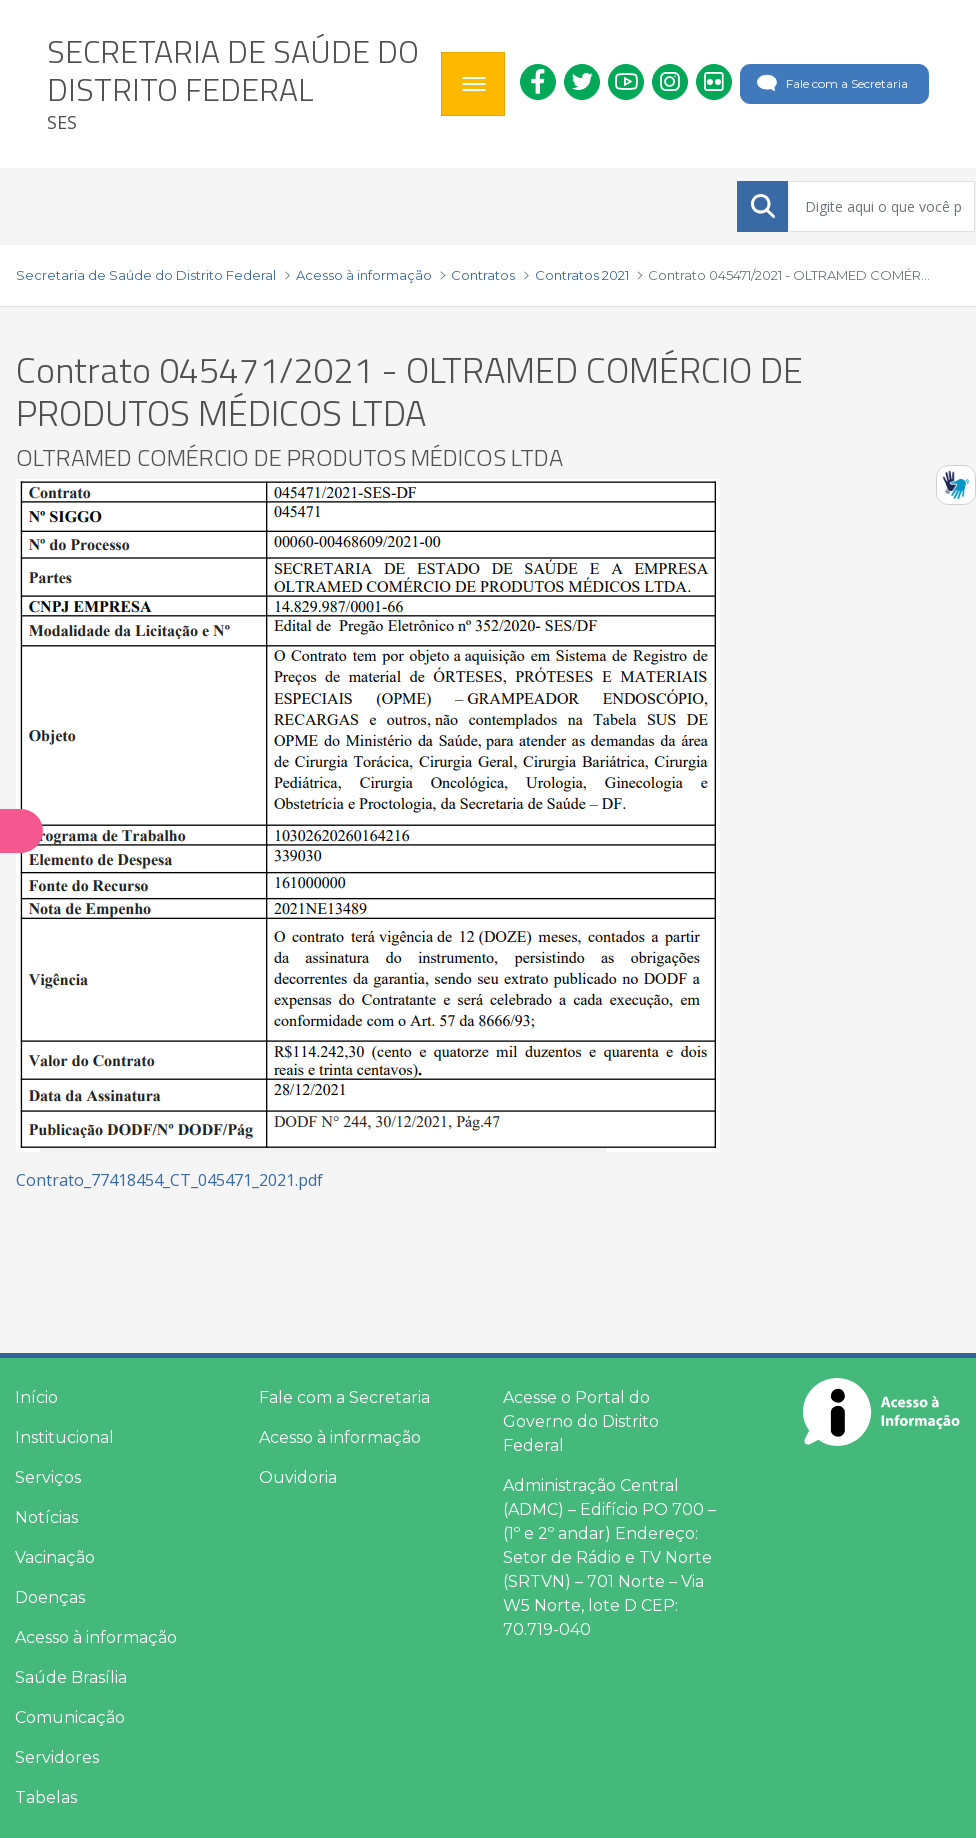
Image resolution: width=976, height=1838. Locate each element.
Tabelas (46, 1797)
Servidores (57, 1757)
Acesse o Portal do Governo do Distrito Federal (581, 1421)
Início (36, 1397)
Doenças (50, 1597)
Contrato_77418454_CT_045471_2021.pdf (169, 1180)
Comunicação (70, 1717)
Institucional (64, 1437)
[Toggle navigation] (473, 84)
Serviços (48, 1477)
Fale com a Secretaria (830, 84)
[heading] (236, 84)
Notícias (46, 1517)
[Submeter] (763, 206)
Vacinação (55, 1557)
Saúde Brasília (71, 1677)
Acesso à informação (96, 1637)
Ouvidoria (298, 1477)
